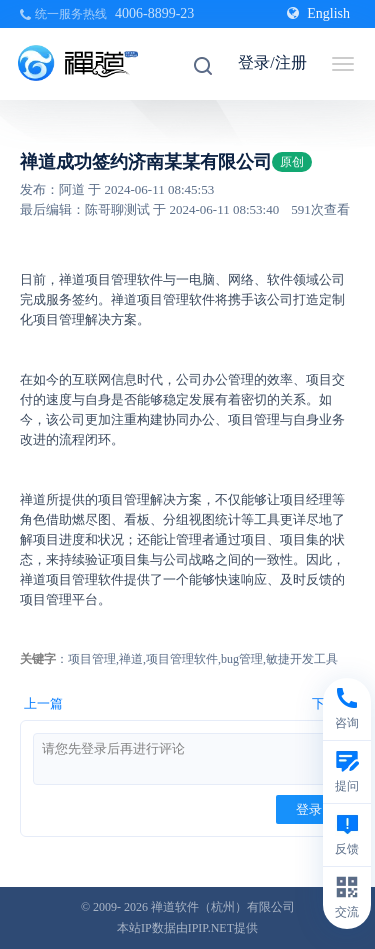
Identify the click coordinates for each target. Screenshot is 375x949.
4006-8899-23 (154, 13)
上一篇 (43, 703)
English (318, 13)
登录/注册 (272, 62)
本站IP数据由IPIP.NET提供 (187, 928)
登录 (309, 809)
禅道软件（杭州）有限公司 (223, 907)
